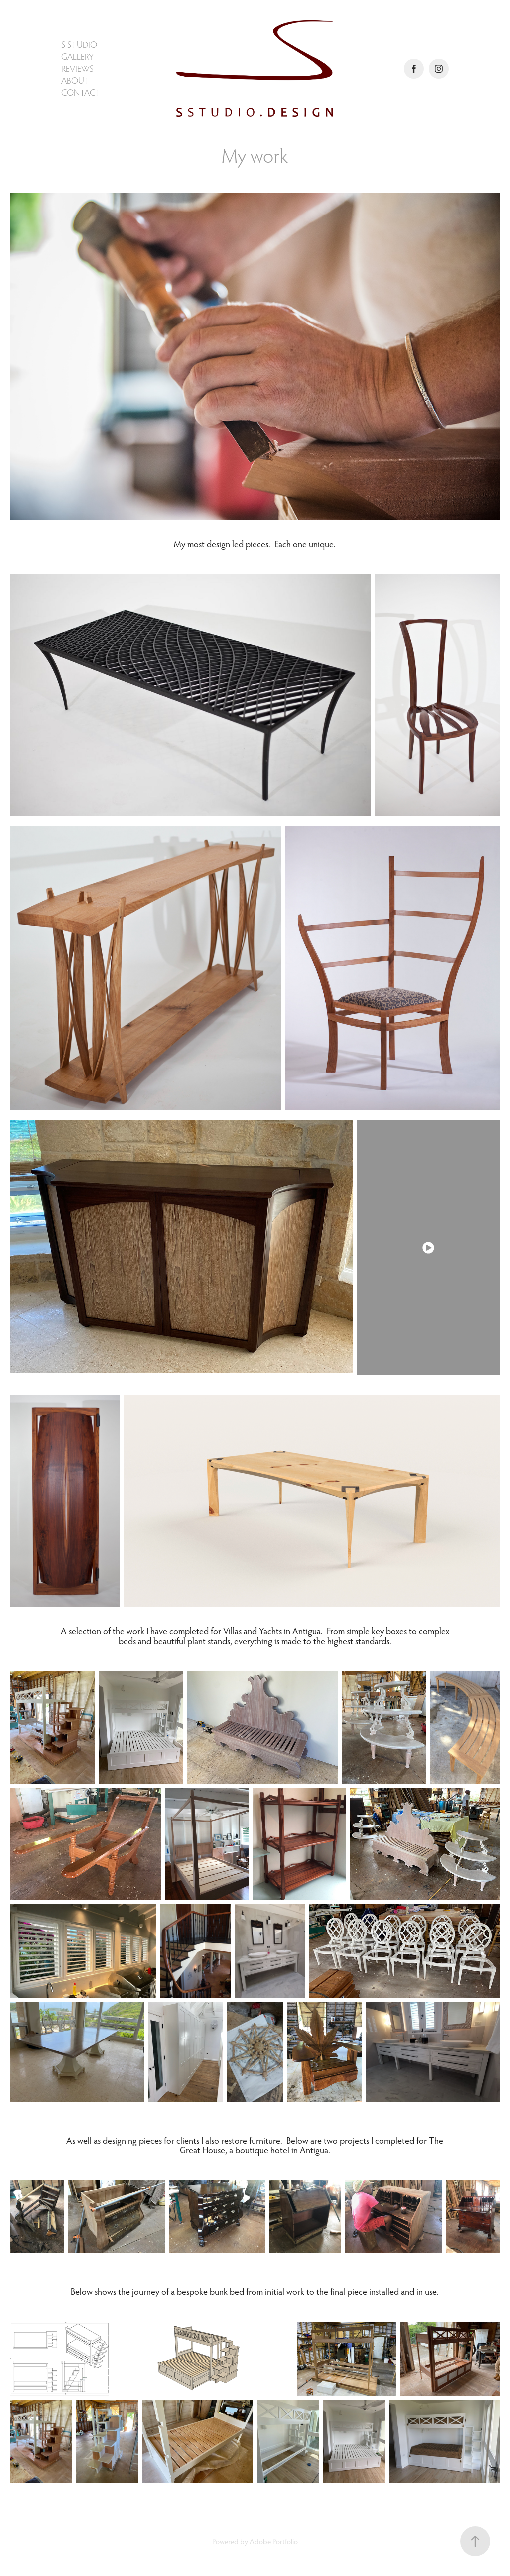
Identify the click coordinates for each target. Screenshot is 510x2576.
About (75, 80)
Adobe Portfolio (274, 2541)
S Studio (79, 44)
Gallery (77, 56)
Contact (81, 92)
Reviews (77, 68)
